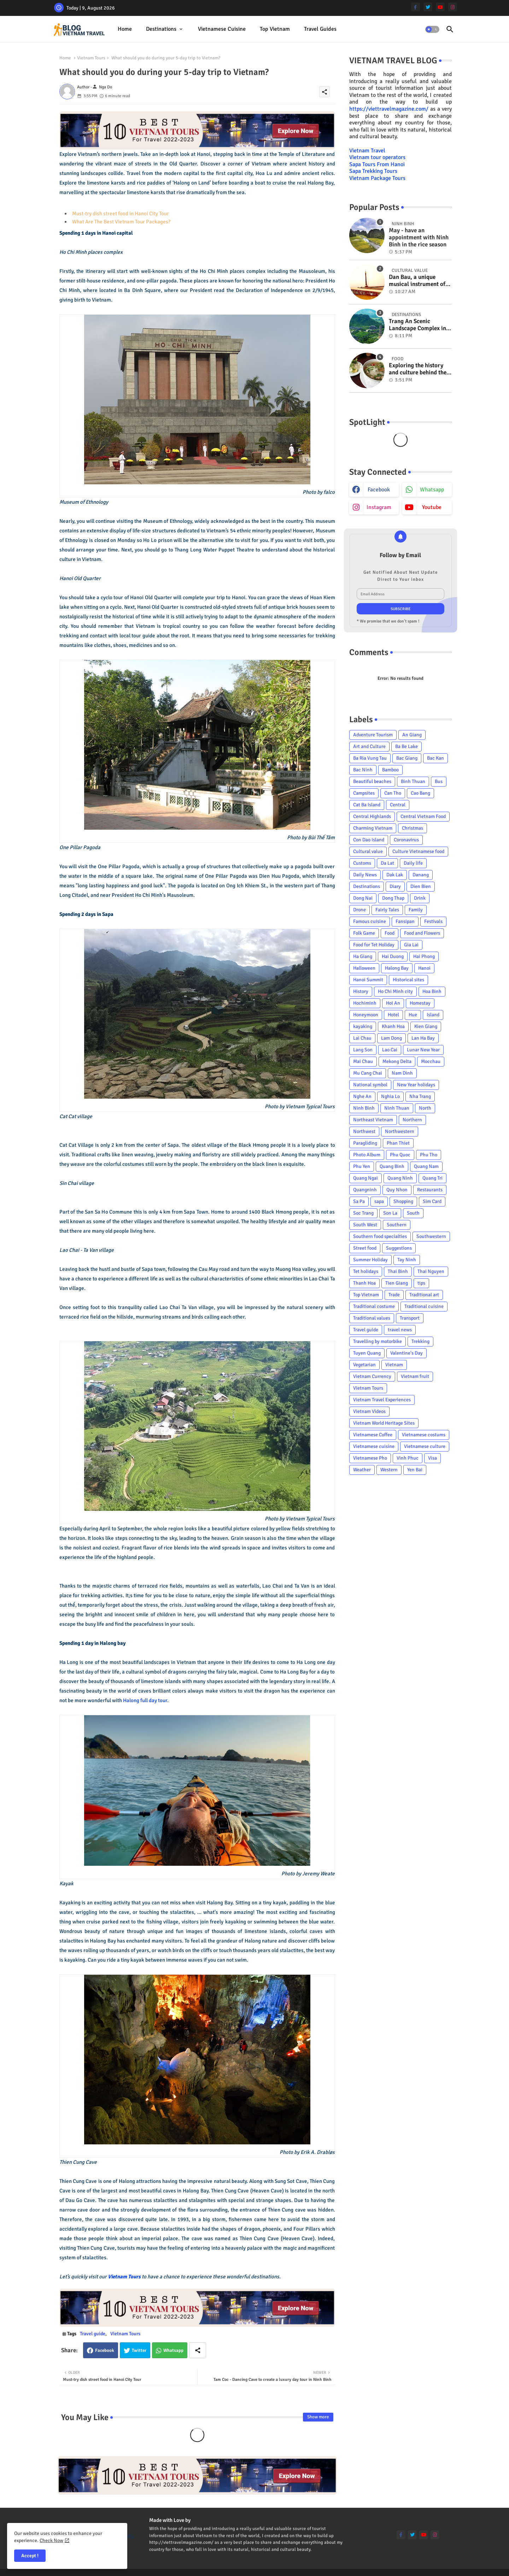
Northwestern (399, 1131)
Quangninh (365, 1190)
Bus (439, 781)
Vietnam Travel (367, 150)
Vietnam (394, 1365)
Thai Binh (398, 1271)
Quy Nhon (397, 1190)
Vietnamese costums (423, 1435)
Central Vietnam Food (423, 816)
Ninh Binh (364, 1108)
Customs (362, 863)
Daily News (365, 875)
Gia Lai (411, 945)
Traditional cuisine (424, 1306)
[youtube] (440, 6)
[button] (432, 29)
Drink (420, 898)
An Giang (412, 735)
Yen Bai (414, 1470)
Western (389, 1470)
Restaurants (430, 1190)
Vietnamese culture (424, 1446)
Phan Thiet (398, 1143)
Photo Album (366, 1155)
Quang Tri (432, 1178)
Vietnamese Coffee (372, 1435)
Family (416, 910)
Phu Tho (428, 1155)
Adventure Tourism (373, 735)
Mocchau (430, 1061)
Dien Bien (420, 886)
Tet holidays (365, 1271)
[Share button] (197, 2350)
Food (389, 933)
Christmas (412, 828)
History (360, 991)
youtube (431, 507)
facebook (379, 489)
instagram (379, 507)
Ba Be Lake (406, 746)
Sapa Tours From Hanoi (377, 164)
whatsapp (432, 489)
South (413, 1213)
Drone (359, 910)
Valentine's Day (406, 1353)
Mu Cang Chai (367, 1073)
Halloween (364, 968)
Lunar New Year (423, 1050)
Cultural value (368, 851)
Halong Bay (397, 968)
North (425, 1108)
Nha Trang (420, 1096)
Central (397, 805)
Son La (390, 1213)
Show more (318, 2417)
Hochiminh (364, 1003)
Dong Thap (393, 898)
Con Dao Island (368, 840)
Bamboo (390, 770)
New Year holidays (416, 1085)
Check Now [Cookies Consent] (51, 2540)
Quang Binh (392, 1166)
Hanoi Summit (368, 980)
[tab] (125, 29)
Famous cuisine (369, 921)
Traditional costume (374, 1306)
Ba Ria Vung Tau (370, 758)
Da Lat (387, 863)
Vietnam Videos (369, 1411)
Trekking (420, 1341)
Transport (410, 1318)
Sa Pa (359, 1201)
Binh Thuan (413, 781)
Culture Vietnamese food (418, 851)
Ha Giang (362, 956)
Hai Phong (424, 956)
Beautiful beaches (372, 781)
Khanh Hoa (393, 1026)
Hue (413, 1015)
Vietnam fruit (415, 1376)
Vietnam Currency (372, 1376)
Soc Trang (363, 1213)
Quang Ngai (365, 1178)
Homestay (420, 1003)
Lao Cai (389, 1050)
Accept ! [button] (30, 2556)
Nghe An (362, 1096)
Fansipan (405, 921)
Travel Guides (320, 29)
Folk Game (364, 933)
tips (421, 1283)
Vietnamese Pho (370, 1458)
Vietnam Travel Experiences (382, 1400)
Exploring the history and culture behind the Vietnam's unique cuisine (417, 369)
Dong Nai (363, 898)
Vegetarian (364, 1365)
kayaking (362, 1026)
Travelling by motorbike (377, 1341)
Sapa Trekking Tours (373, 171)
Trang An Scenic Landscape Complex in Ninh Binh (417, 325)
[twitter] (427, 6)
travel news (400, 1330)
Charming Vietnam (372, 828)
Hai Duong (393, 956)
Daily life (413, 863)
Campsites (364, 793)
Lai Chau (362, 1038)
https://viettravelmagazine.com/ (388, 108)
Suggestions (399, 1248)
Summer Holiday (370, 1260)
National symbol (370, 1085)
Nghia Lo (390, 1096)
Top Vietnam (275, 29)
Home (125, 29)
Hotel (393, 1015)
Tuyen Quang (367, 1353)
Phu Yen (361, 1166)
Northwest (364, 1131)
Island (433, 1015)
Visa (432, 1458)
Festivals (433, 921)
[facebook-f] (415, 6)
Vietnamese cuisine (222, 29)
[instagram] (452, 6)
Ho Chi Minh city (395, 991)
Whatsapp (173, 2350)
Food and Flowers (422, 933)
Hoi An (393, 1003)
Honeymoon (365, 1015)
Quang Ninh (400, 1178)
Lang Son (363, 1050)
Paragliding (365, 1143)
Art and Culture (369, 746)
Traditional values (371, 1318)
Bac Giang (406, 758)
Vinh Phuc (408, 1458)
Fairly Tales (387, 910)
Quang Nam (426, 1166)
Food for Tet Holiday (373, 945)
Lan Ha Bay (423, 1038)
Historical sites (408, 980)
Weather (362, 1470)
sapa (379, 1201)
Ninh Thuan (396, 1108)
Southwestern (431, 1236)
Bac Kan (435, 758)
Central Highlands (372, 816)
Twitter (139, 2350)
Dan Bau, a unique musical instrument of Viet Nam (417, 281)
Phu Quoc (400, 1155)
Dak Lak (394, 875)
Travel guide (92, 2334)
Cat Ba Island (366, 805)
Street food (364, 1248)
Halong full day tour (145, 1700)
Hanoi (424, 968)
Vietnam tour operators (377, 157)
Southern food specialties (380, 1236)
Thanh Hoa (364, 1283)
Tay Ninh (406, 1260)
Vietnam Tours (91, 58)
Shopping (403, 1201)
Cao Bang (420, 793)
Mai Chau (363, 1061)
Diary (395, 886)
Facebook (104, 2350)
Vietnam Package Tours (377, 178)
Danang (421, 875)
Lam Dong (391, 1038)
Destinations (161, 29)
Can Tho (392, 793)
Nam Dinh (402, 1073)
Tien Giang (396, 1283)
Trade (394, 1295)
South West (365, 1225)
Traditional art (424, 1295)
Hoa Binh (431, 991)
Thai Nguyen (430, 1271)
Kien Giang (425, 1026)
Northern (412, 1120)
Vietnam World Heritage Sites (384, 1423)
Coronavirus (406, 840)
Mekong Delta (396, 1061)
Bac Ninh (363, 770)
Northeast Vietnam (373, 1120)
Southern (396, 1225)
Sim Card (432, 1201)
